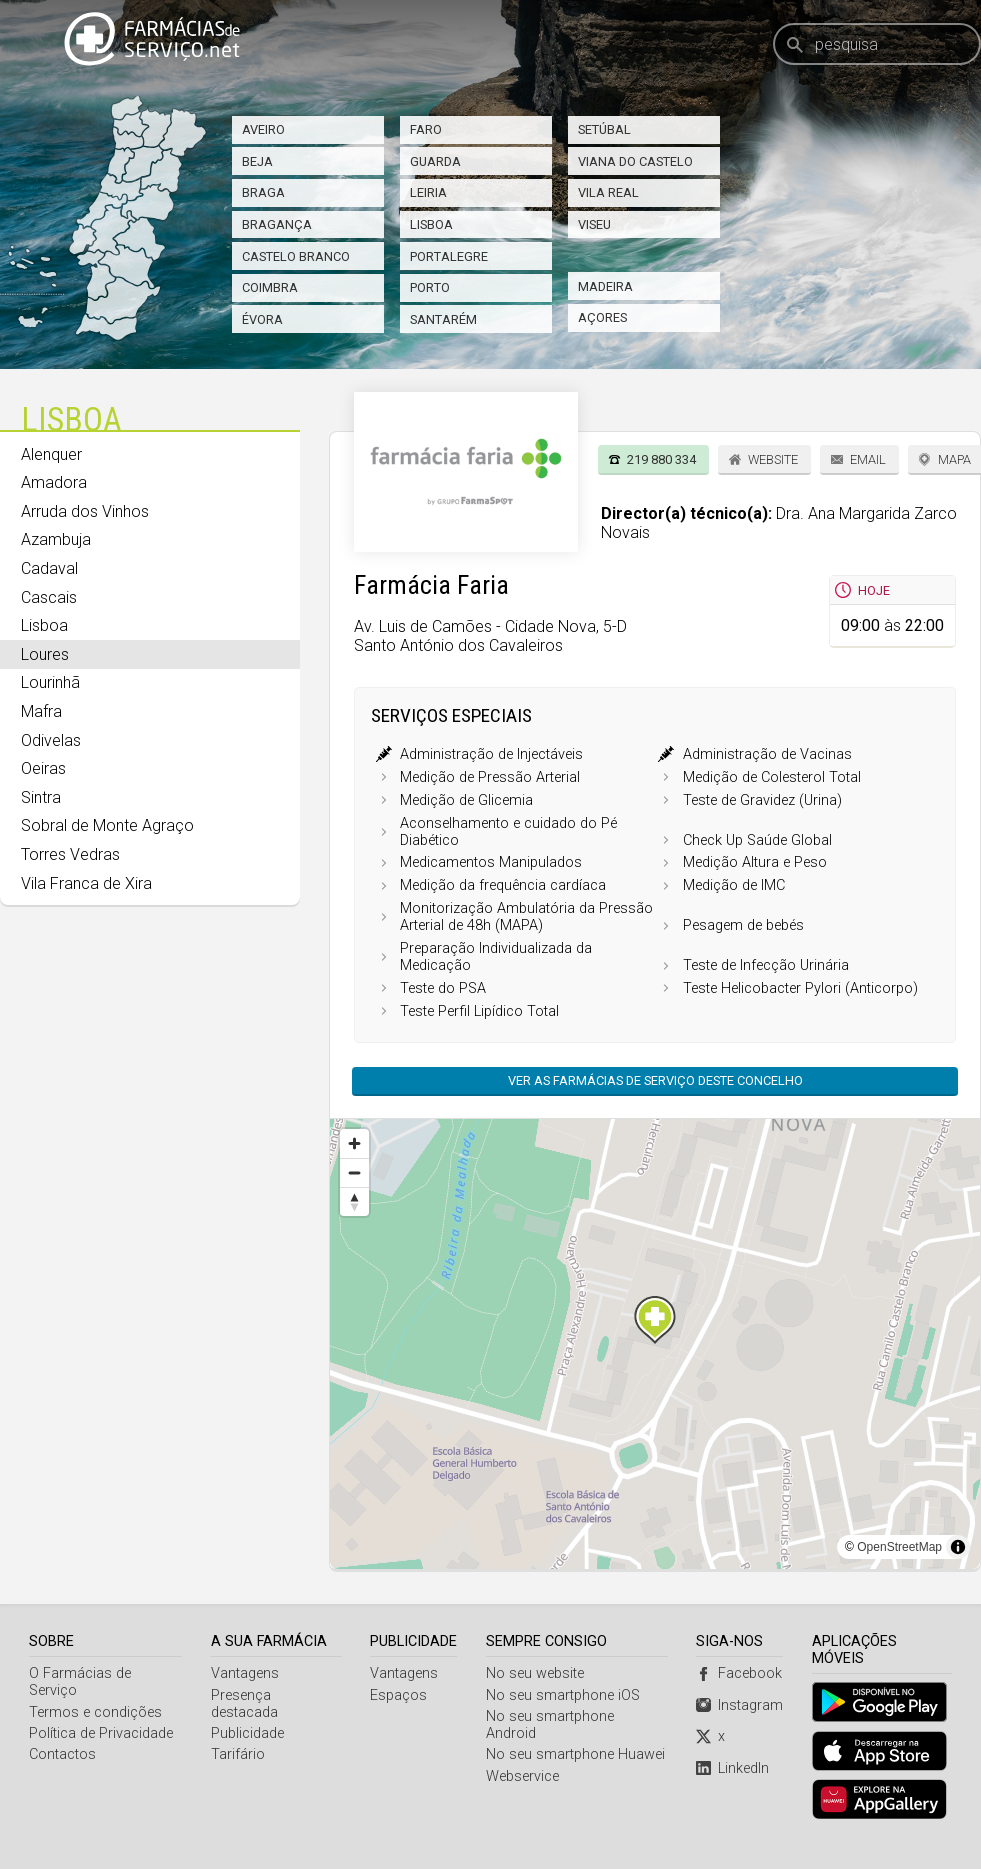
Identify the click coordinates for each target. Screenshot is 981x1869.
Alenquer (51, 454)
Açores (602, 317)
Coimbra (270, 287)
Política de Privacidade (101, 1733)
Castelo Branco (296, 256)
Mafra (41, 711)
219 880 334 (661, 459)
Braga (263, 192)
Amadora (54, 482)
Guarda (435, 161)
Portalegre (449, 256)
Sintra (41, 797)
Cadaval (49, 568)
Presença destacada (244, 1704)
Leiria (428, 192)
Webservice (522, 1776)
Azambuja (56, 539)
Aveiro (263, 129)
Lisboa (431, 224)
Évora (262, 319)
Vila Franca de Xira (86, 883)
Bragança (277, 224)
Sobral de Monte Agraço (107, 825)
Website (773, 459)
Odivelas (51, 740)
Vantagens (245, 1673)
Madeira (605, 286)
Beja (257, 161)
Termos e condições (95, 1712)
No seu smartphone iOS (563, 1695)
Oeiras (43, 768)
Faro (426, 129)
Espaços (398, 1695)
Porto (430, 287)
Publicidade (247, 1733)
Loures (45, 654)
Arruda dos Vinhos (85, 511)
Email (868, 459)
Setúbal (604, 129)
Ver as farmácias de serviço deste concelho (655, 1080)
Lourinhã (50, 682)
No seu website (535, 1673)
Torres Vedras (70, 854)
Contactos (62, 1754)
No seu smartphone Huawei (575, 1754)
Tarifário (238, 1754)
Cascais (49, 597)
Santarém (443, 319)
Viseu (594, 224)
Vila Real (608, 192)
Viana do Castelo (635, 161)
